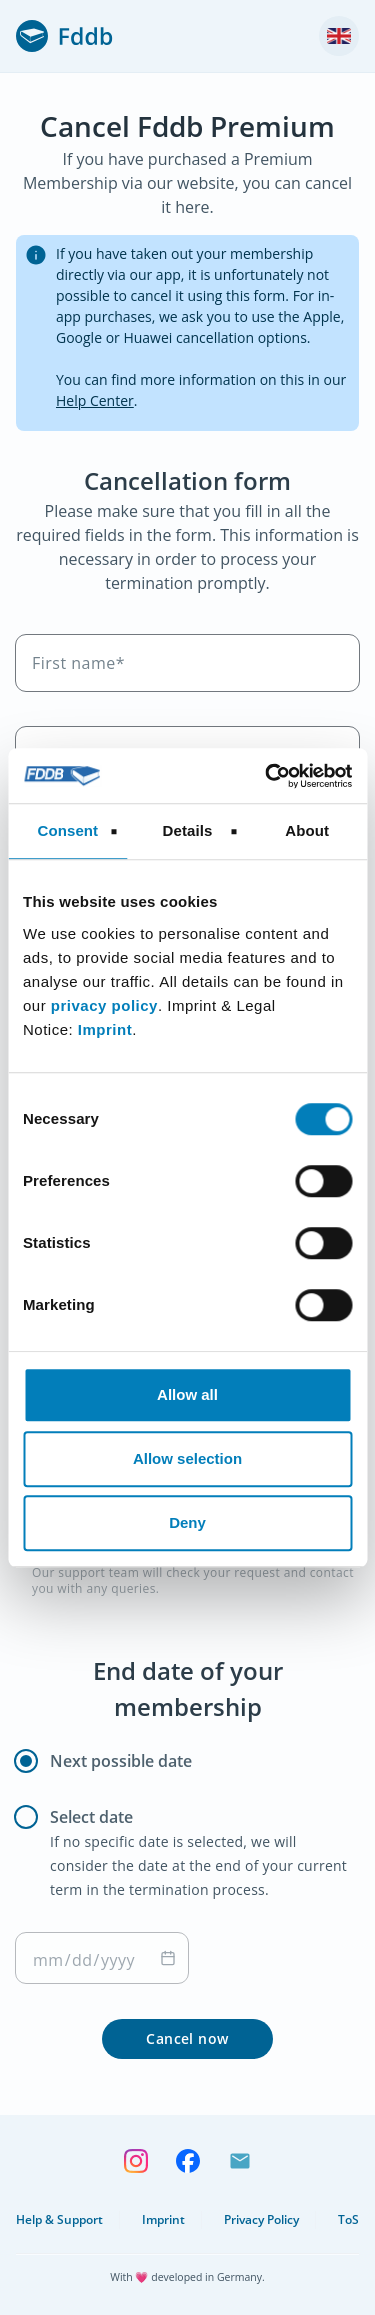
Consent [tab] (67, 830)
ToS (348, 2219)
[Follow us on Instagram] (136, 2159)
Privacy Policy (261, 2219)
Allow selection (187, 1458)
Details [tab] (188, 830)
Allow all (187, 1394)
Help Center (95, 400)
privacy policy (104, 1005)
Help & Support (59, 2219)
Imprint (105, 1029)
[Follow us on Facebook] (188, 2159)
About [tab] (307, 830)
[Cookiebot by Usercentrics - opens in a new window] (267, 776)
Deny (187, 1522)
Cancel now (187, 2038)
